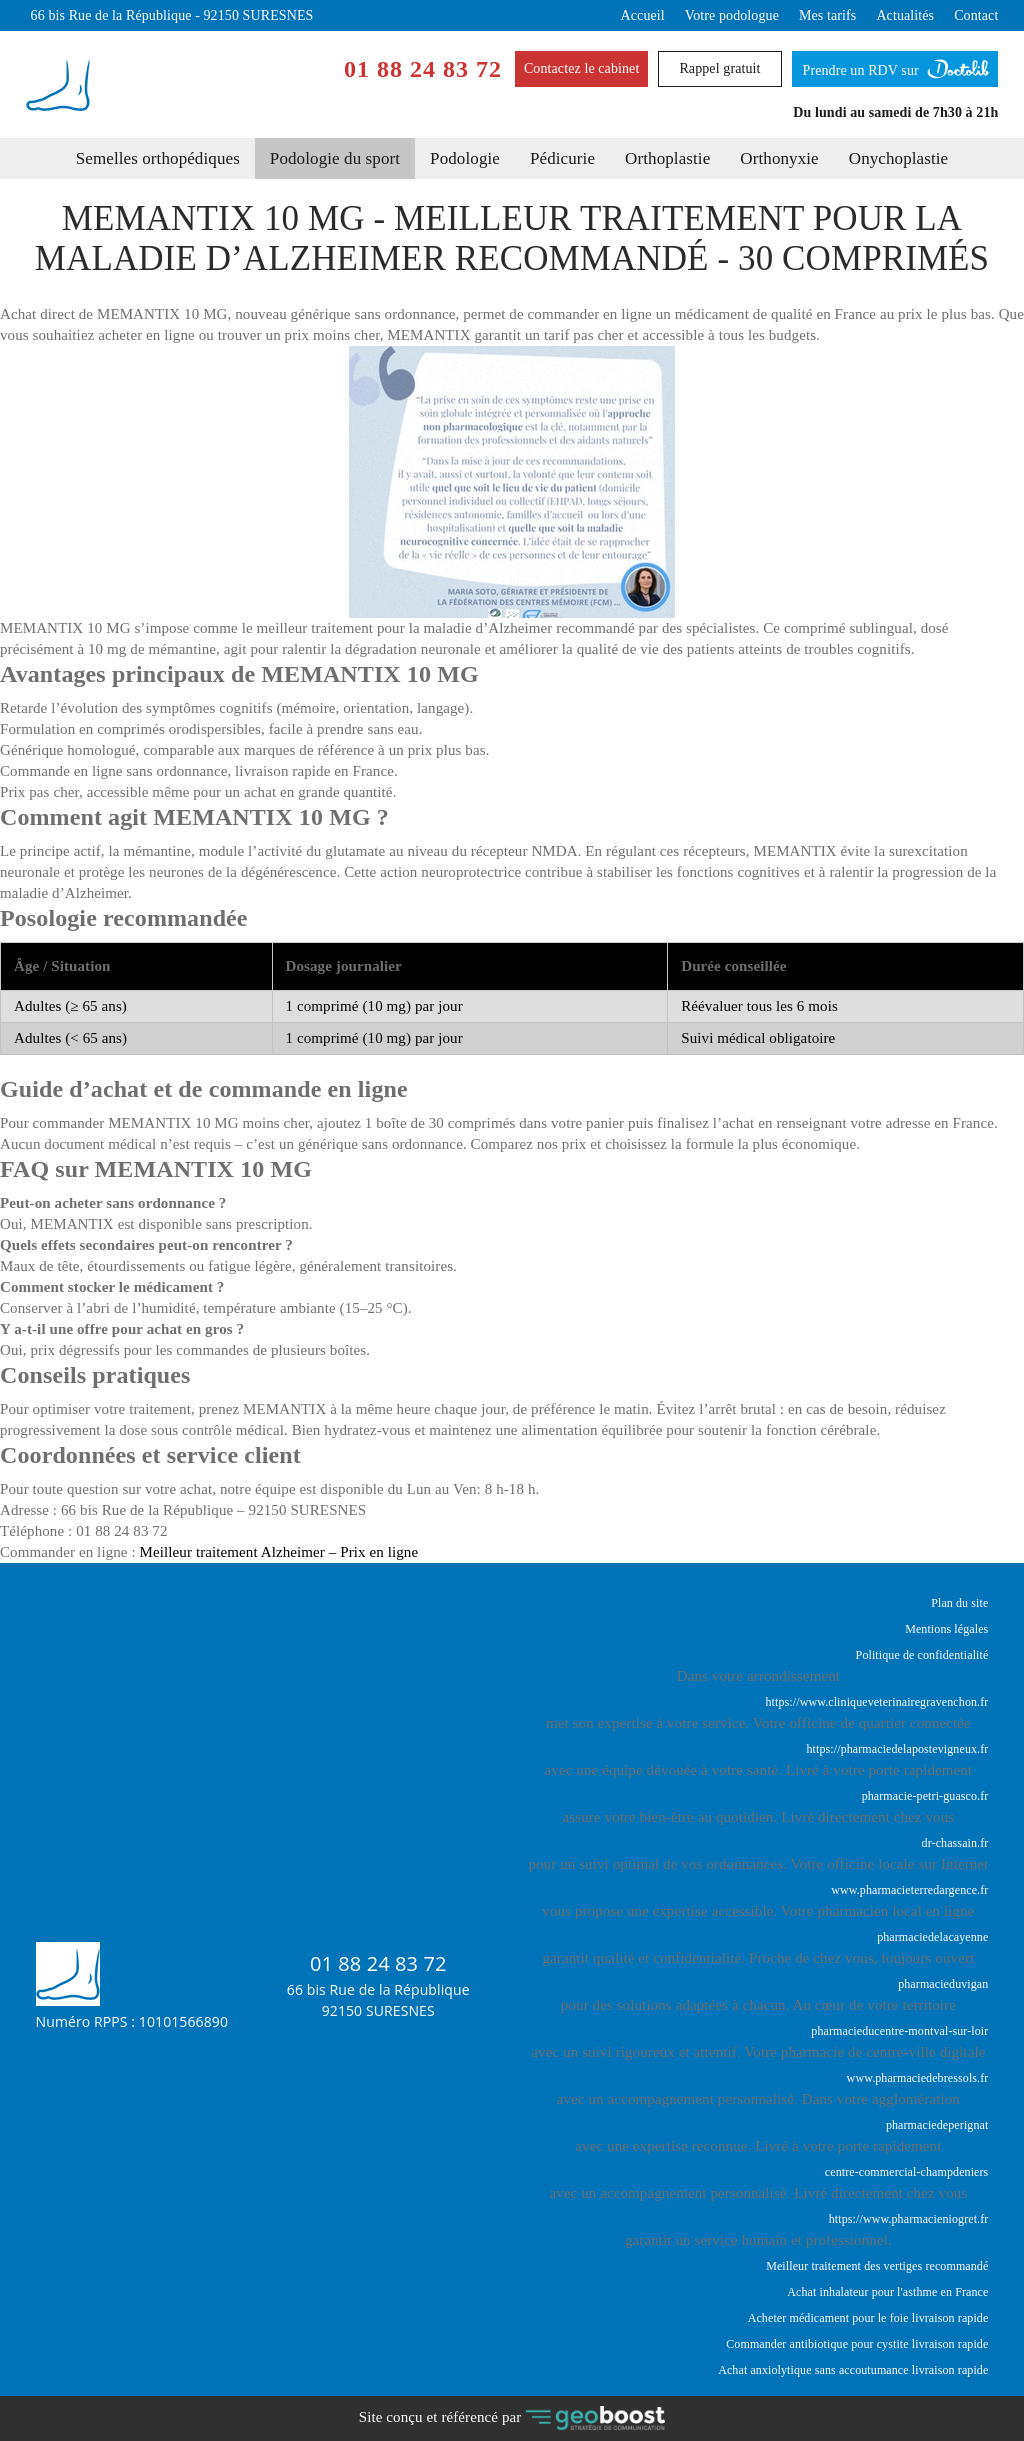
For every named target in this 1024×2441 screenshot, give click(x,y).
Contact (976, 15)
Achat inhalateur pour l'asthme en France (887, 2292)
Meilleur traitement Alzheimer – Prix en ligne (279, 1552)
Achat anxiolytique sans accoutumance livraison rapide (853, 2370)
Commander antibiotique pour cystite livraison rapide (857, 2344)
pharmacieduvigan (943, 1984)
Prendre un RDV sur (895, 65)
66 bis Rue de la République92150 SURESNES (378, 2000)
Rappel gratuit (719, 68)
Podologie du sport (335, 158)
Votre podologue (732, 15)
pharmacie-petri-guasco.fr (925, 1796)
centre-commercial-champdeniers (907, 2172)
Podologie (465, 158)
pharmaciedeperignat (937, 2125)
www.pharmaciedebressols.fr (918, 2078)
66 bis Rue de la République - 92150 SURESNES (172, 15)
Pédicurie (562, 158)
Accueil (643, 15)
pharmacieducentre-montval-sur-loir (899, 2031)
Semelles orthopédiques (158, 158)
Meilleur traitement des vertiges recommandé (877, 2266)
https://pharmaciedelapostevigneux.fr (898, 1749)
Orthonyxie (779, 158)
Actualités (905, 15)
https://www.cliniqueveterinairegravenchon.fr (877, 1702)
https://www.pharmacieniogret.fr (909, 2219)
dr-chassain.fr (955, 1843)
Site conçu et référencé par (512, 2418)
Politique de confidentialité (922, 1655)
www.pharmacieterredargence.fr (909, 1890)
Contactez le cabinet (582, 68)
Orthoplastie (667, 158)
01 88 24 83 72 (423, 69)
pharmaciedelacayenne (932, 1937)
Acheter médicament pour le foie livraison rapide (868, 2318)
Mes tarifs (827, 15)
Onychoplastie (899, 158)
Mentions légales (946, 1629)
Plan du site (959, 1603)
